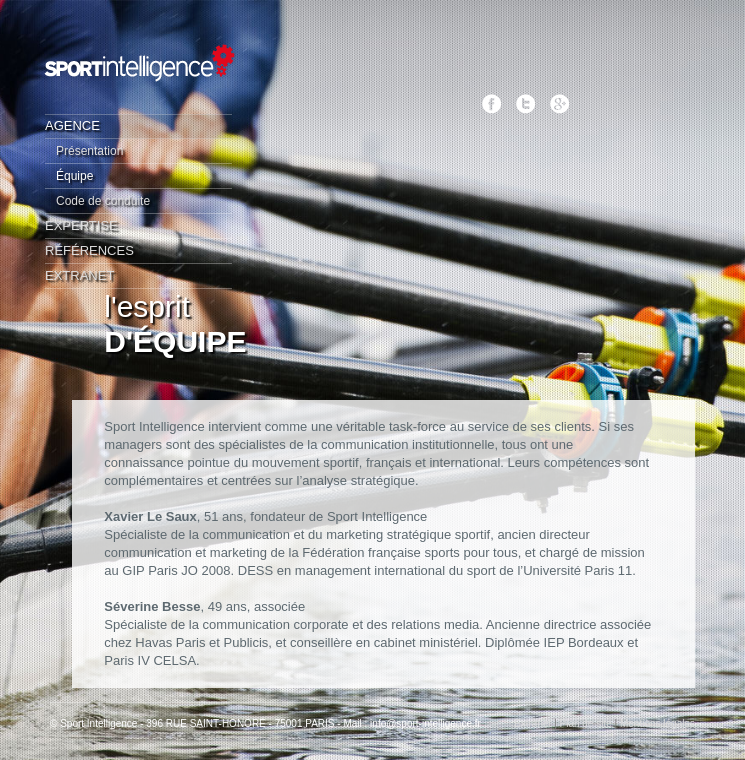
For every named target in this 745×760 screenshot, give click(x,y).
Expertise (81, 225)
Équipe (74, 176)
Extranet (79, 275)
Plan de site (586, 723)
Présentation (89, 151)
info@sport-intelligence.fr (425, 723)
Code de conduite (103, 201)
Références (89, 250)
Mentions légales (657, 723)
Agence (72, 125)
